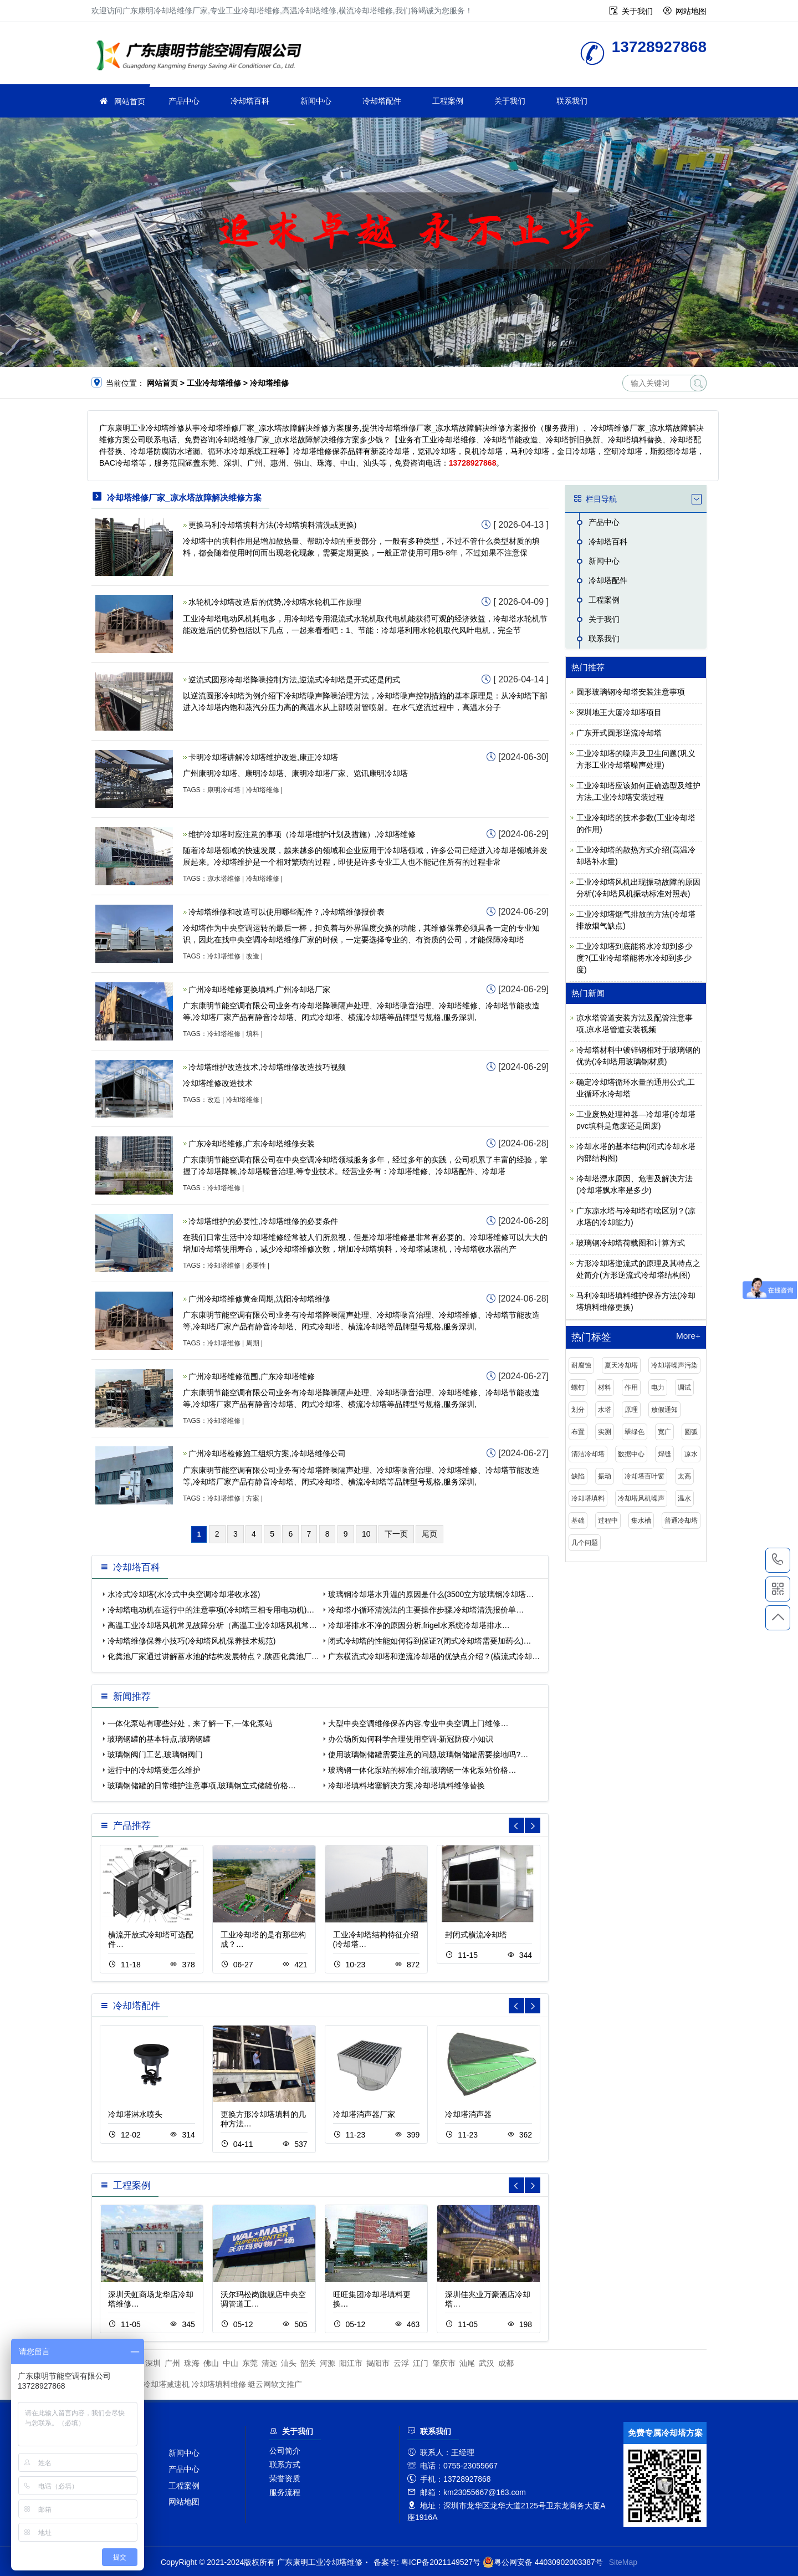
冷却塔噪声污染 (674, 1365)
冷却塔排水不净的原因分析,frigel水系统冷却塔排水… (419, 1625)
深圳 (153, 2363)
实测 (604, 1432)
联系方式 (284, 2464)
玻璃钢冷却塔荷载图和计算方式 (630, 1242)
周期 (252, 1343)
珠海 (192, 2363)
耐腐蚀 (581, 1365)
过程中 (608, 1520)
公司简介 (284, 2450)
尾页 (429, 1533)
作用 (631, 1387)
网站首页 (129, 101)
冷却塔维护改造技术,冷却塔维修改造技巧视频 (267, 1067)
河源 (327, 2363)
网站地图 (691, 11)
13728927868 (777, 1560)
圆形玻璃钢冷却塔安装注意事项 (630, 691)
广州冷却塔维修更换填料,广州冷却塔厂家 (259, 989)
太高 (684, 1476)
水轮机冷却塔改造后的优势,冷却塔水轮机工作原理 (274, 602)
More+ (688, 1336)
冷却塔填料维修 (219, 2384)
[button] (532, 1825)
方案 (252, 1498)
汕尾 (467, 2363)
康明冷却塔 (224, 790)
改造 (252, 956)
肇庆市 (444, 2363)
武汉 (486, 2363)
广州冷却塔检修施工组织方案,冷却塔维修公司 (267, 1453)
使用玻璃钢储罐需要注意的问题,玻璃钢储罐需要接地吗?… (428, 1754)
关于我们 (637, 11)
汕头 (288, 2363)
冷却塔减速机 (166, 2384)
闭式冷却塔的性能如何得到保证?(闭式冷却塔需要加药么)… (429, 1640)
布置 (578, 1432)
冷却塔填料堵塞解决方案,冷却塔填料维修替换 (406, 1785)
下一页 (396, 1533)
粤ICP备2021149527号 (440, 2562)
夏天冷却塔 (621, 1365)
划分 (578, 1410)
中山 (230, 2363)
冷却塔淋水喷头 (135, 2114)
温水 (684, 1498)
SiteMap (623, 2562)
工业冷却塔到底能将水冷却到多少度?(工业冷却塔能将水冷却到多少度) (634, 958)
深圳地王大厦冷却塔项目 (619, 712)
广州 (172, 2363)
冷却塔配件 (381, 100)
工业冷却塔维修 (202, 57)
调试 (684, 1387)
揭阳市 (378, 2363)
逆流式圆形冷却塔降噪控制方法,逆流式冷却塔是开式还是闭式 (294, 679)
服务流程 (284, 2492)
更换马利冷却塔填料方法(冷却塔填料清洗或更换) (272, 525)
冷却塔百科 (250, 100)
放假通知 (664, 1410)
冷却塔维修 (262, 790)
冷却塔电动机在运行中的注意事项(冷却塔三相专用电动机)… (211, 1609)
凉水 (691, 1454)
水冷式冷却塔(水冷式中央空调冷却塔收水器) (184, 1594)
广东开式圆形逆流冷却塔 (619, 732)
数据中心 (631, 1454)
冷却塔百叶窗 (644, 1476)
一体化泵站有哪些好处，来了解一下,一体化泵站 (190, 1723)
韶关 (308, 2363)
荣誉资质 (284, 2478)
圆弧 (691, 1432)
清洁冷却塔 (588, 1454)
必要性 (256, 1265)
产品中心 (184, 100)
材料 (604, 1387)
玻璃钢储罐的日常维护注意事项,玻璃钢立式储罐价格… (202, 1785)
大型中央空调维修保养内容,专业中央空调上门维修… (418, 1723)
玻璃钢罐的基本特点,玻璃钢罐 (159, 1739)
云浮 (401, 2363)
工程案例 (447, 100)
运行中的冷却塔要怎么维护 (154, 1770)
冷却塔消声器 (468, 2114)
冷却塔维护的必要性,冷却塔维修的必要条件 (263, 1221)
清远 (269, 2363)
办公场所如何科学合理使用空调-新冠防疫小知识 (411, 1739)
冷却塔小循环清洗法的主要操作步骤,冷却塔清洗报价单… (426, 1609)
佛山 (211, 2363)
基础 (578, 1520)
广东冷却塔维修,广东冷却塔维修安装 (251, 1143)
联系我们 (571, 100)
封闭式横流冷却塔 (476, 1934)
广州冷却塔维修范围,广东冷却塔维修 (251, 1376)
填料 (252, 1034)
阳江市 (350, 2363)
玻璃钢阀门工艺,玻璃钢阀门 (155, 1754)
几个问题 (584, 1543)
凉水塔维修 (224, 879)
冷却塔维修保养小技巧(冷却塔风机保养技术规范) (191, 1640)
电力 (657, 1387)
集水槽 (641, 1520)
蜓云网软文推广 (275, 2384)
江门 (420, 2363)
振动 (604, 1476)
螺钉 (578, 1387)
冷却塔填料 (588, 1498)
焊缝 (664, 1454)
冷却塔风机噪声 (641, 1498)
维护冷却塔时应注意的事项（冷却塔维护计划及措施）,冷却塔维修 (302, 834)
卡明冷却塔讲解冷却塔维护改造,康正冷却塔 (263, 757)
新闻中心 (315, 100)
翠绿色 (634, 1432)
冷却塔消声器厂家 (364, 2114)
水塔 (604, 1410)
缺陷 (578, 1476)
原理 (631, 1410)
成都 (506, 2363)
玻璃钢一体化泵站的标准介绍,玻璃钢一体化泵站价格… (422, 1770)
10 (366, 1533)
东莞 (250, 2363)
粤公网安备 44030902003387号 (543, 2562)
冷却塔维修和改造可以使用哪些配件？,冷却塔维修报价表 (286, 911)
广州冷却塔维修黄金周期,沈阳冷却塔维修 (259, 1298)
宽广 (664, 1432)
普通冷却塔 (681, 1520)
